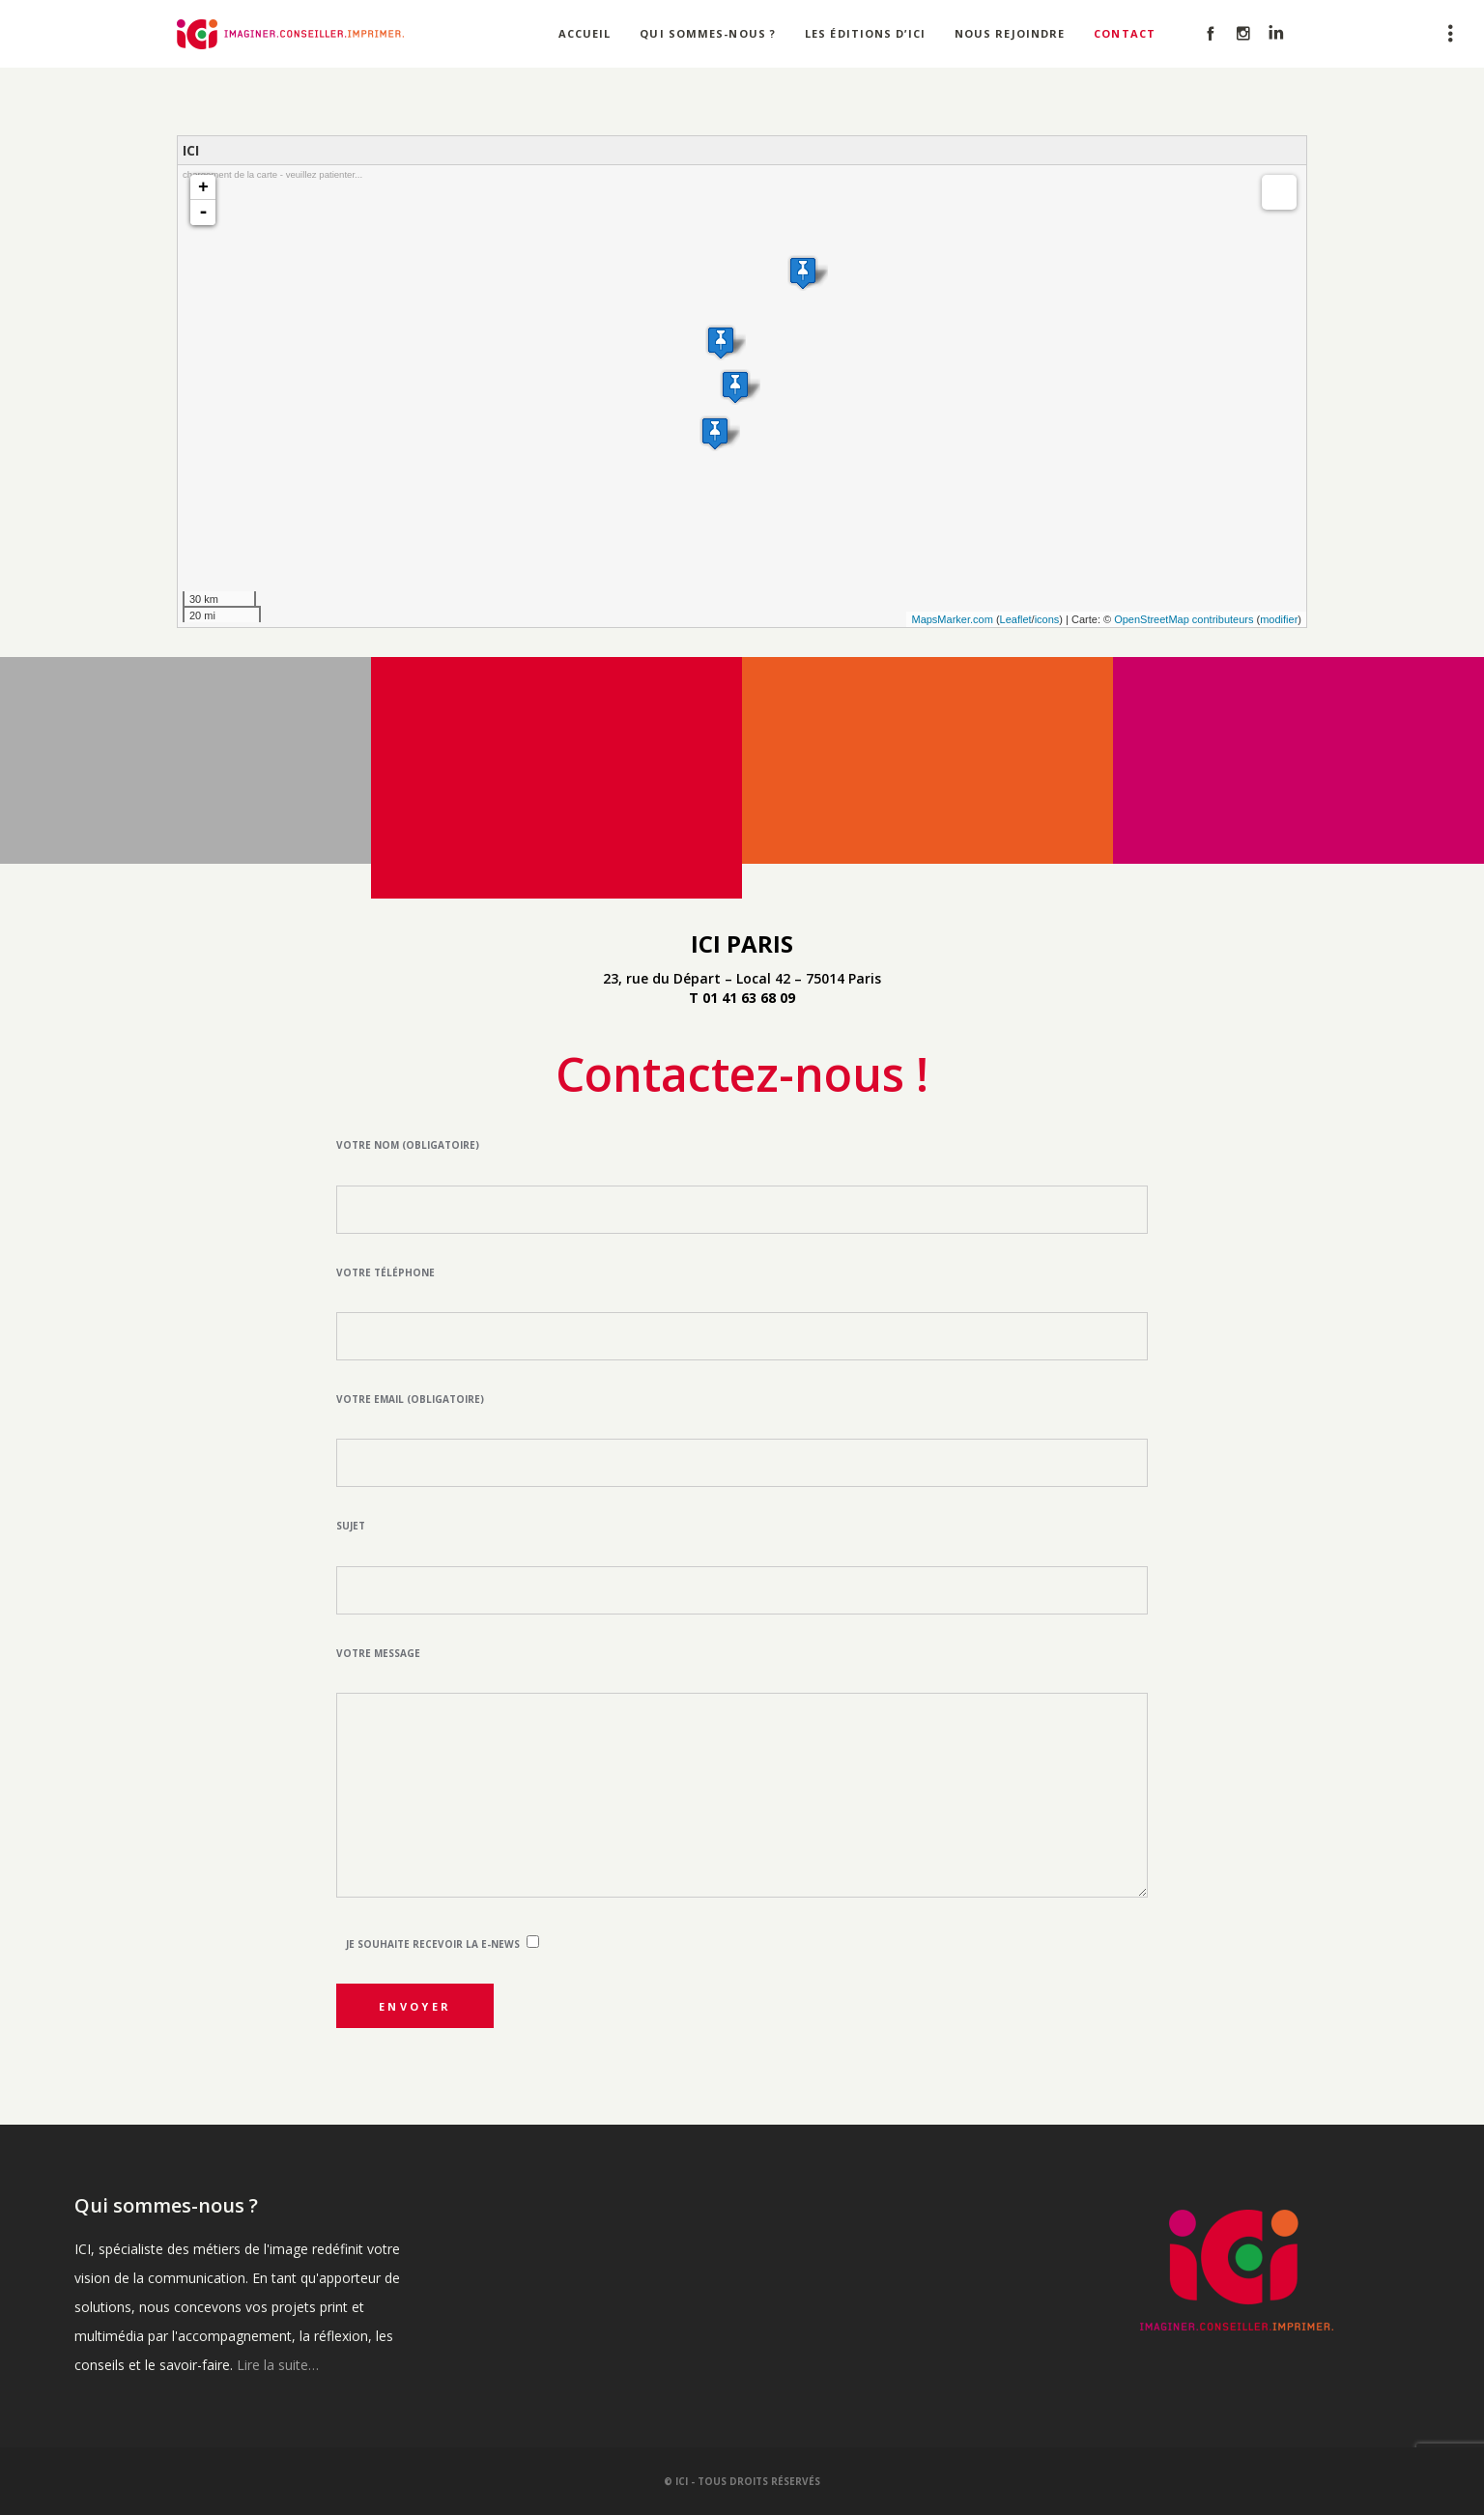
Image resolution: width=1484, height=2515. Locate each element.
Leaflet (1016, 619)
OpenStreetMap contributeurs (1183, 619)
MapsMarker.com (951, 619)
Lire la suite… (278, 2365)
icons (1047, 619)
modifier (1279, 619)
